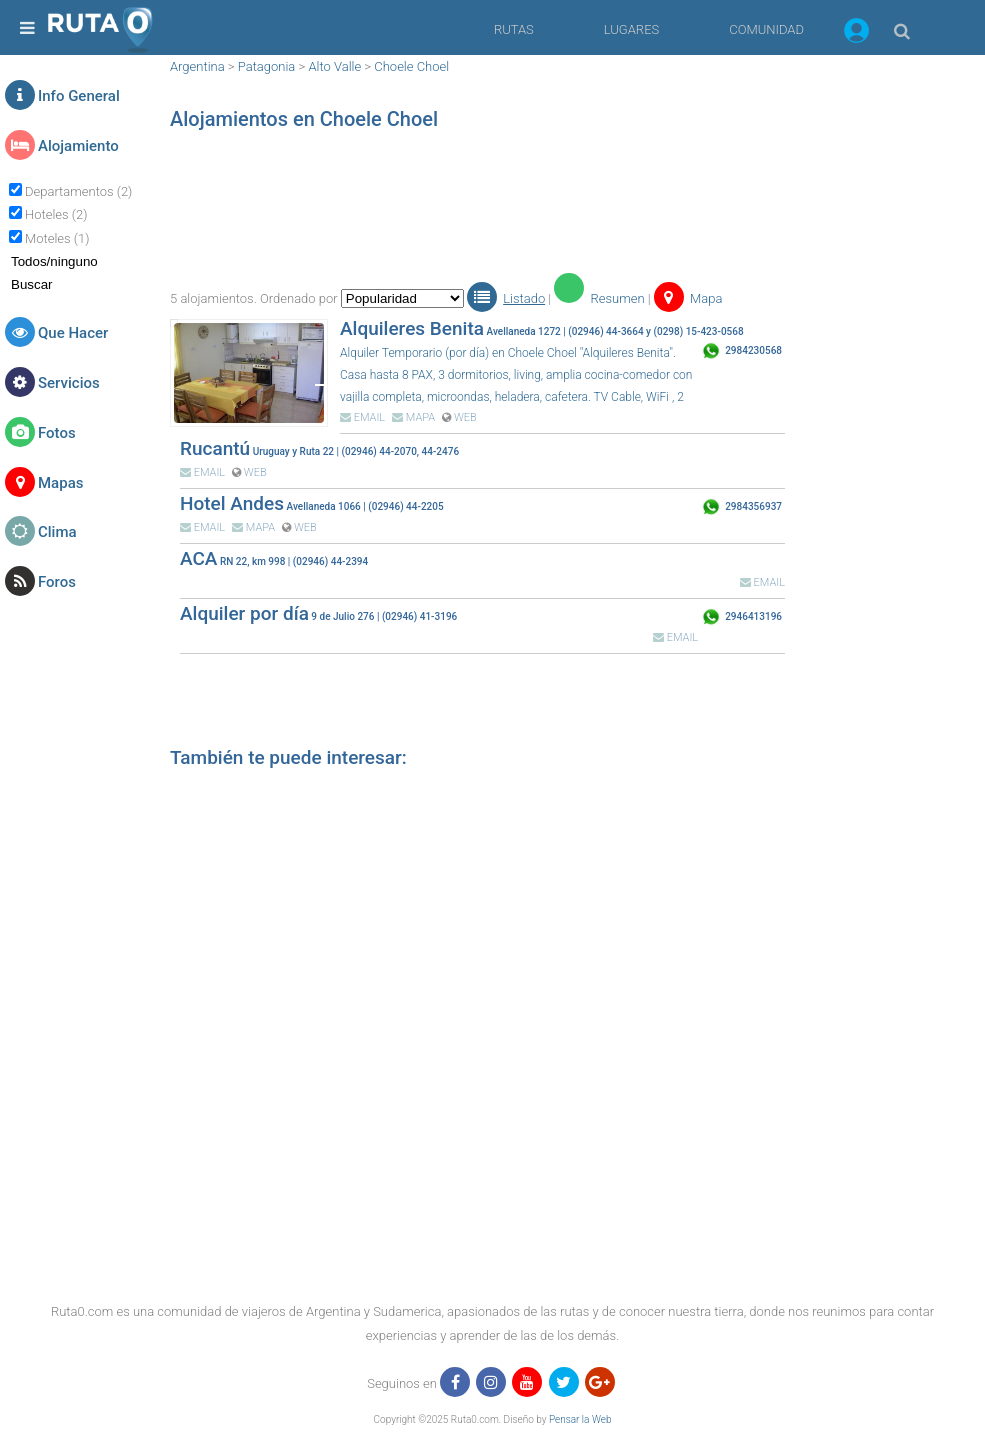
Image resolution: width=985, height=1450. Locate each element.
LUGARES (631, 29)
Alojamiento (78, 146)
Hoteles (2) (56, 214)
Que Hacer (73, 333)
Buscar (31, 284)
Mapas (60, 483)
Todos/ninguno (54, 261)
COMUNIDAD (766, 29)
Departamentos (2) (78, 191)
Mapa (688, 298)
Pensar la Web (580, 1419)
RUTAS (514, 29)
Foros (57, 582)
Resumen (599, 298)
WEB (459, 417)
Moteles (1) (57, 238)
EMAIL (362, 417)
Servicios (69, 383)
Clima (57, 532)
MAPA (413, 417)
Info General (79, 96)
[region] (477, 205)
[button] (856, 34)
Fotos (57, 433)
